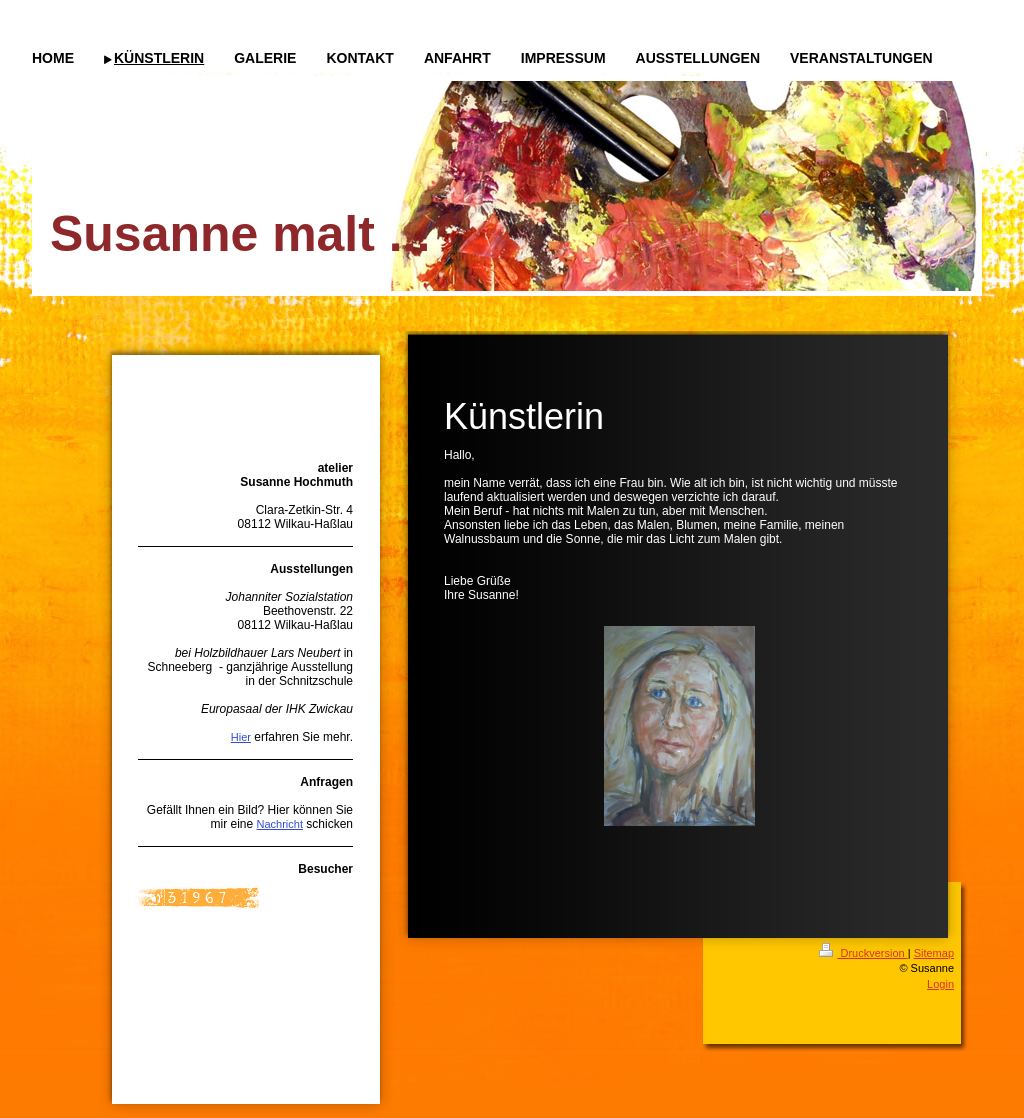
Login (940, 984)
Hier (241, 737)
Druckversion (863, 953)
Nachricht (280, 824)
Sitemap (934, 953)
